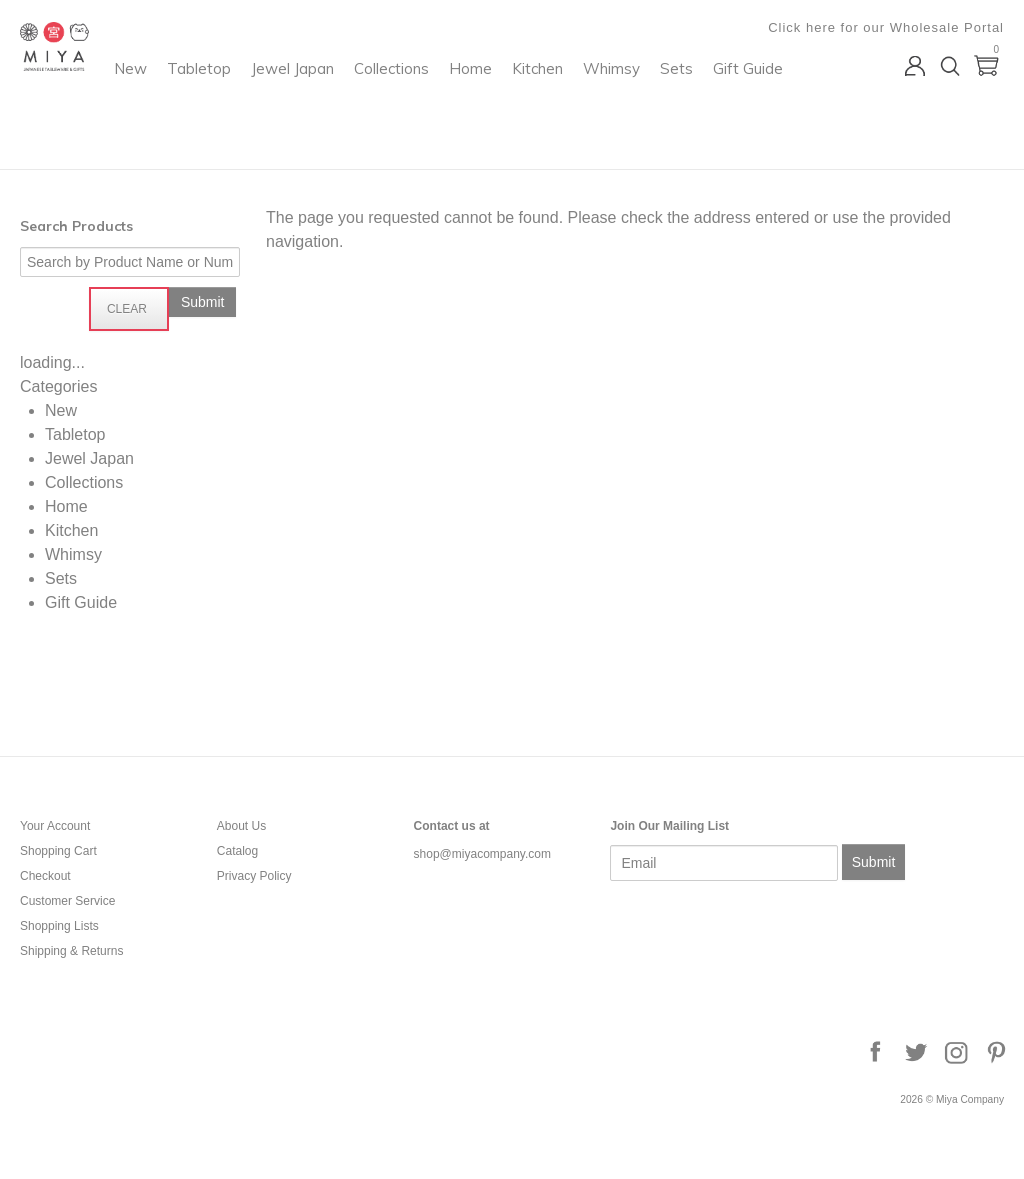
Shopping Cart (58, 851)
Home (636, 95)
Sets (373, 136)
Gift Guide (445, 136)
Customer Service (67, 901)
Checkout (45, 876)
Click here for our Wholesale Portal (886, 27)
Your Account (55, 826)
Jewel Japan (458, 95)
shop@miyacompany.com (482, 854)
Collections (557, 95)
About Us (241, 826)
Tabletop (365, 95)
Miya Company (101, 144)
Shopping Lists (59, 926)
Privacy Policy (254, 876)
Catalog (237, 851)
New (296, 95)
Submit (874, 862)
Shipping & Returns (71, 951)
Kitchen (703, 95)
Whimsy (308, 136)
